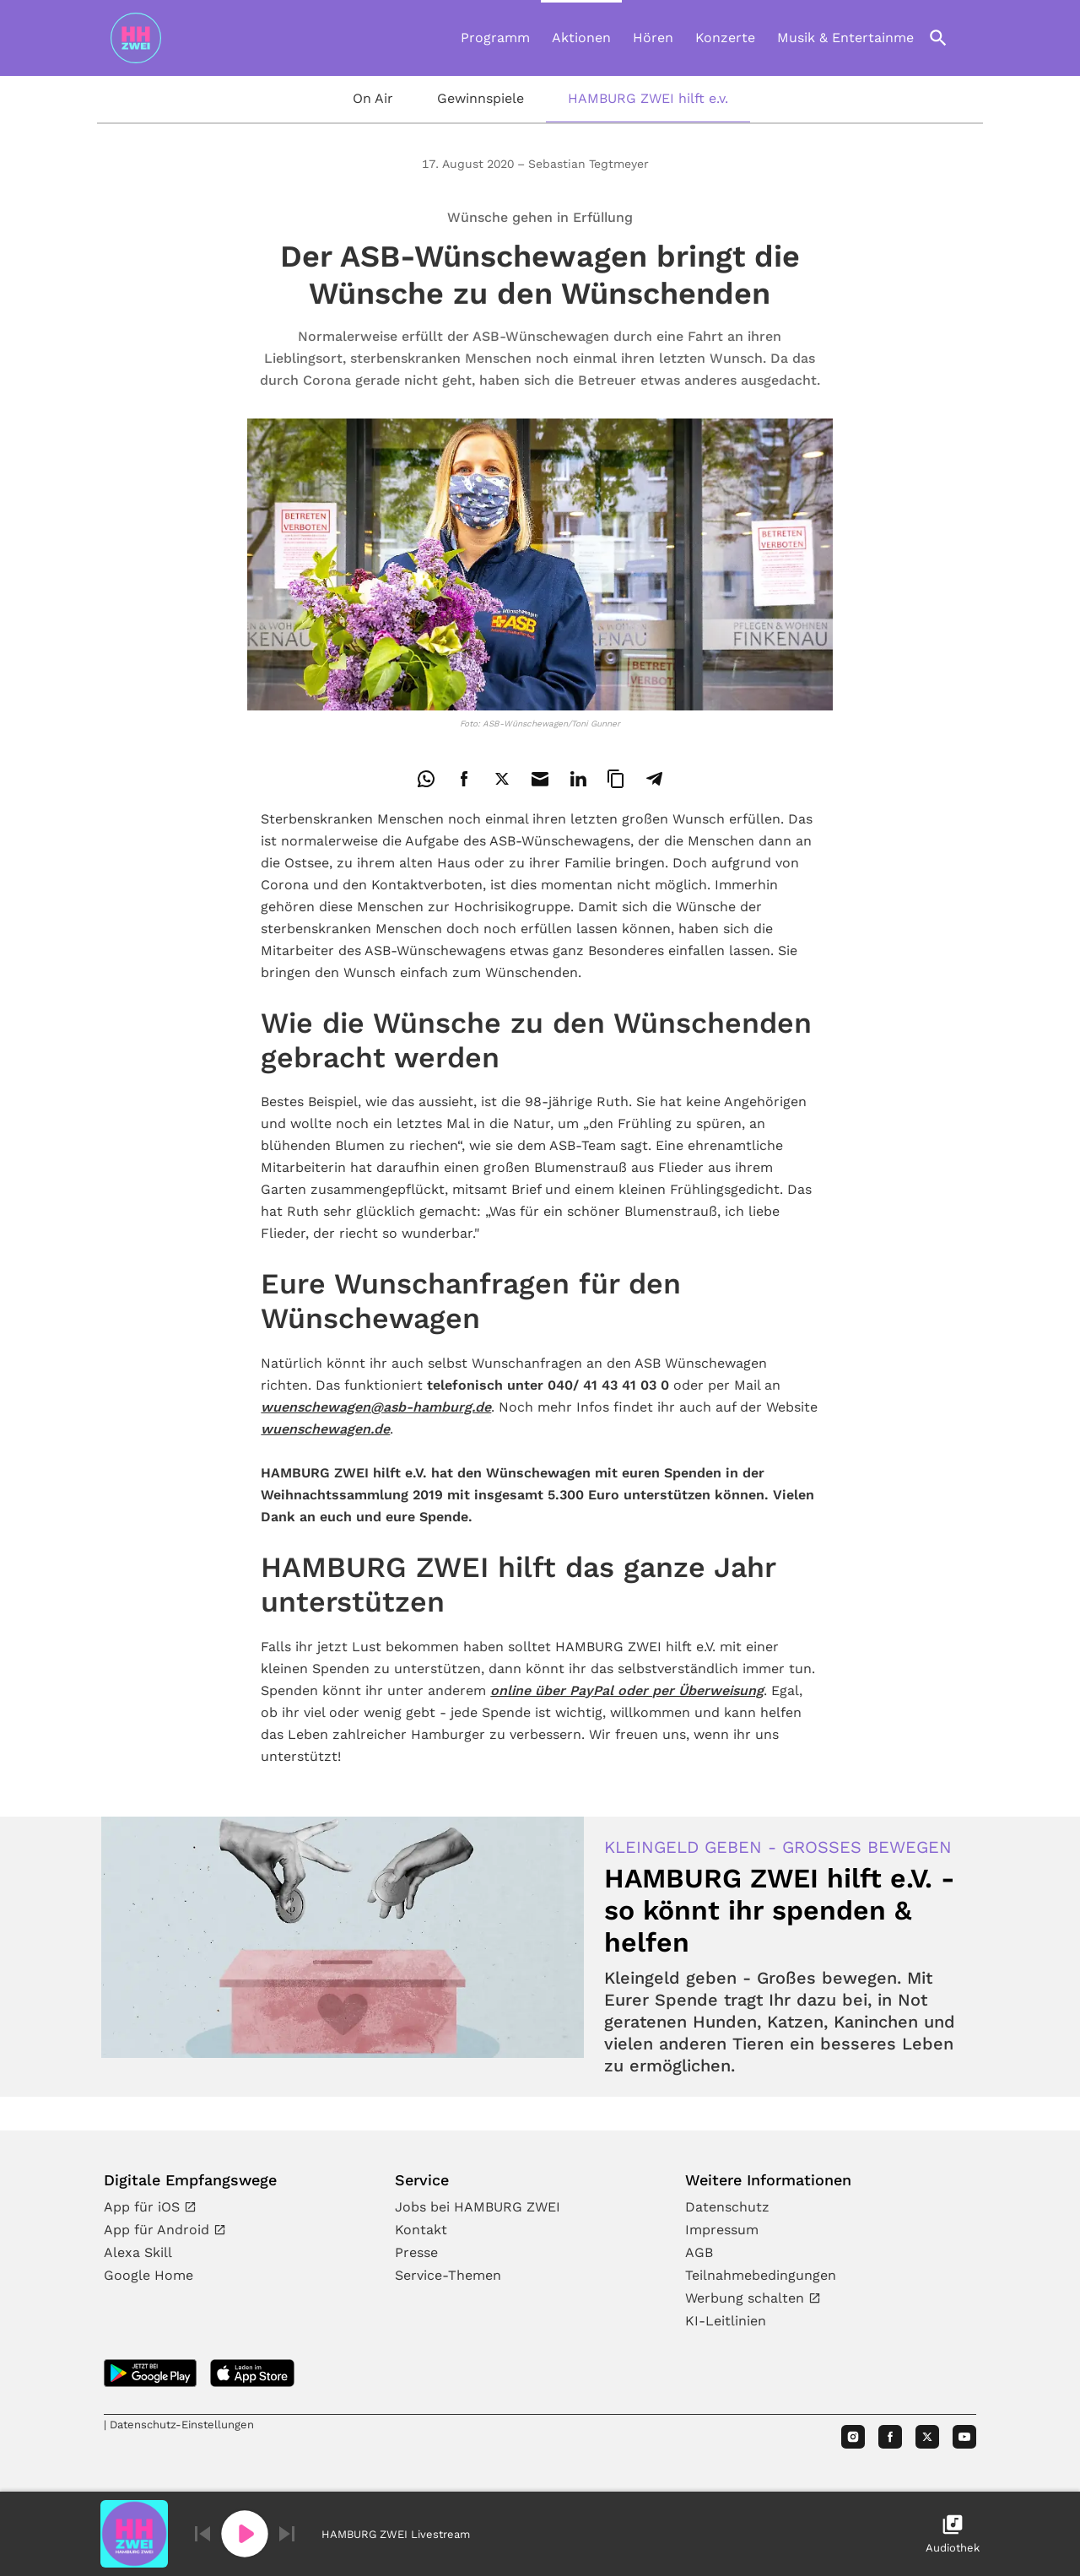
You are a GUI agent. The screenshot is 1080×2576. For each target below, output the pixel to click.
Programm (495, 38)
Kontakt (421, 2230)
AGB (699, 2252)
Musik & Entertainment (852, 38)
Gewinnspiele (480, 98)
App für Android (158, 2230)
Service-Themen (448, 2275)
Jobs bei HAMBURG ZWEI (477, 2207)
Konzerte (725, 38)
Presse (416, 2252)
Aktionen (581, 38)
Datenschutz (727, 2207)
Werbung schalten (746, 2298)
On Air (373, 98)
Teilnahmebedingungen (760, 2275)
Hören (653, 38)
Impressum (722, 2230)
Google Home (148, 2275)
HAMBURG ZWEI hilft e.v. (648, 98)
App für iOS (144, 2207)
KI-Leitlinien (725, 2321)
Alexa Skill (138, 2252)
